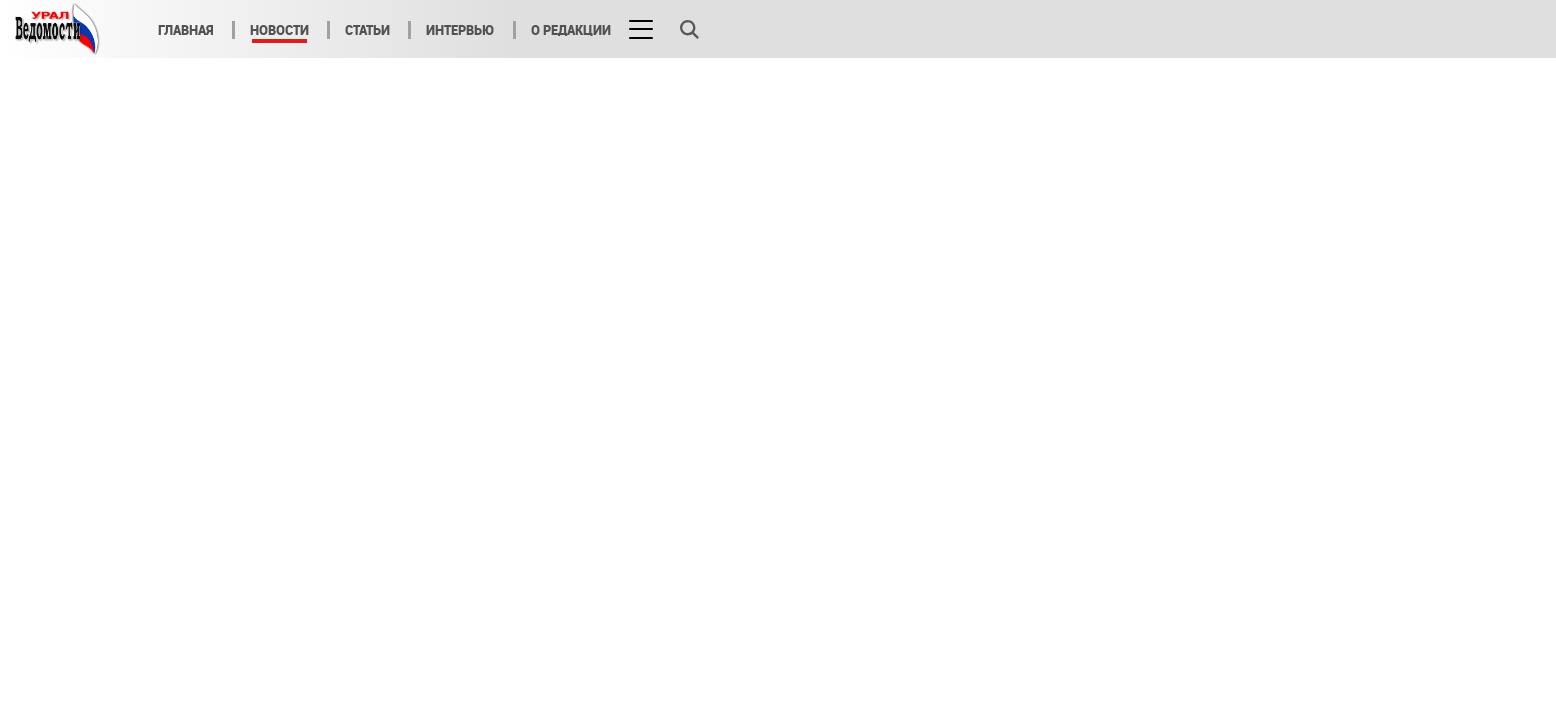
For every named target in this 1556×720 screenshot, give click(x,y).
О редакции (571, 30)
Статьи (367, 30)
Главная (186, 30)
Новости (279, 30)
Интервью (460, 30)
